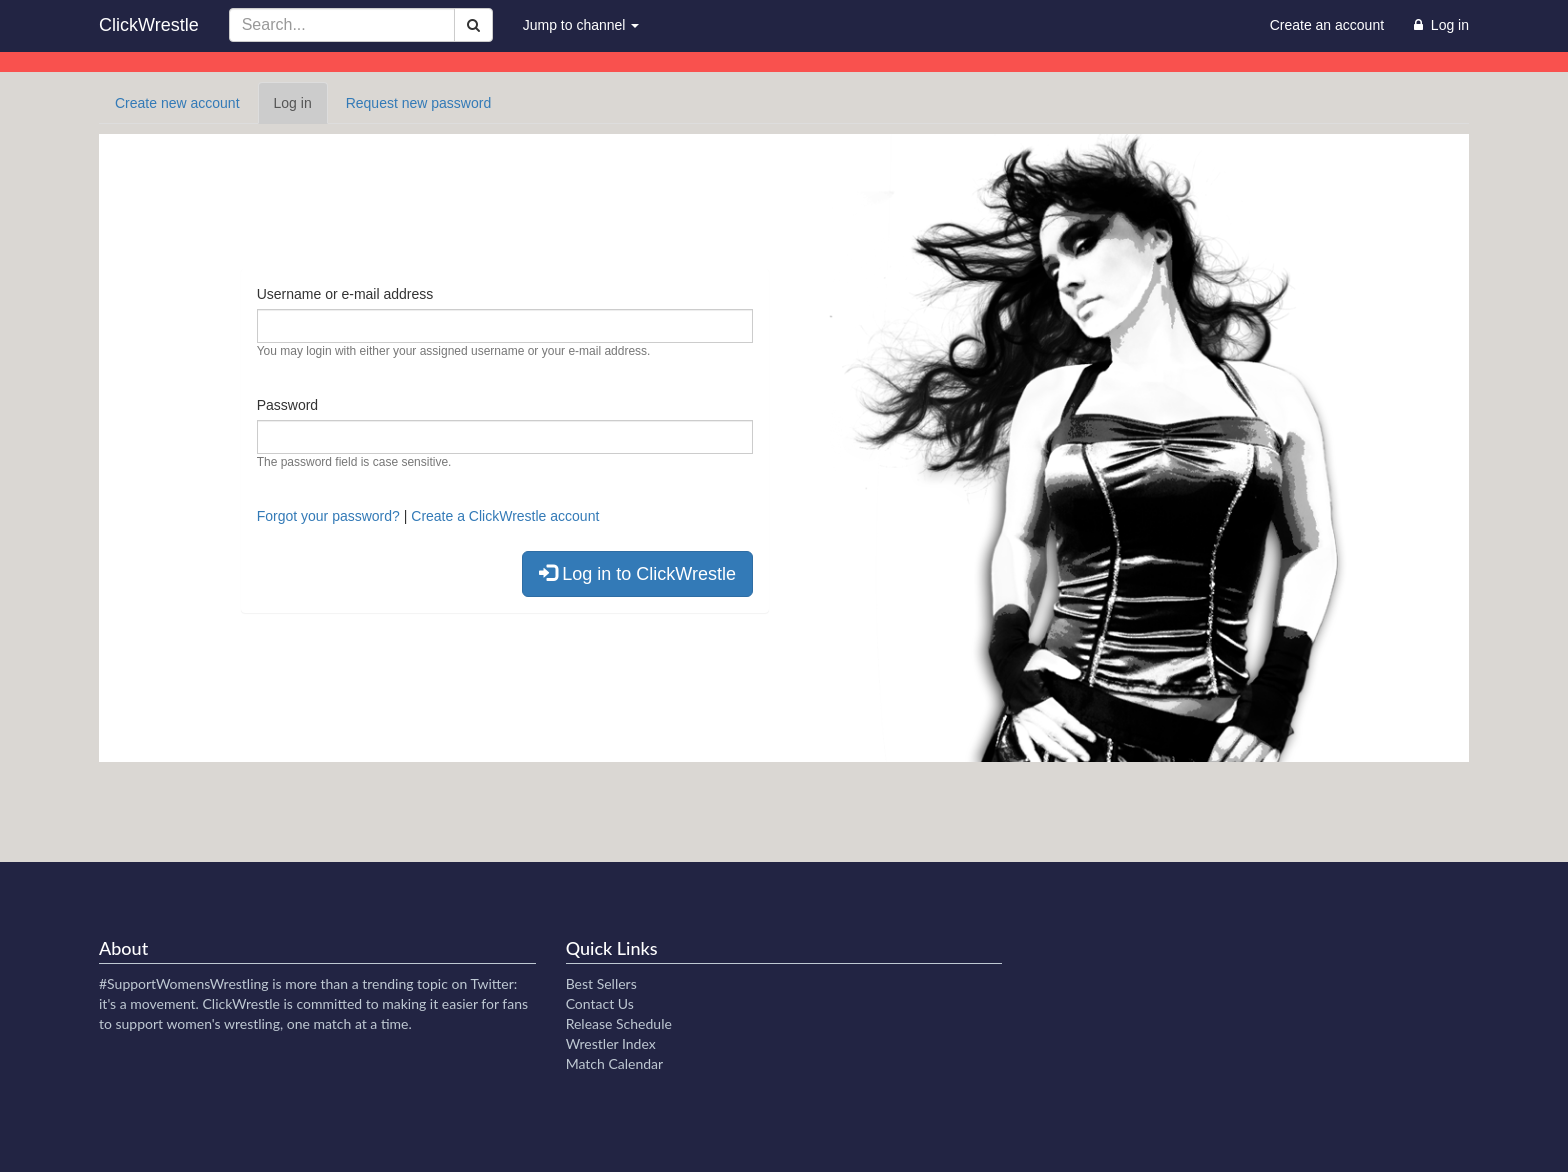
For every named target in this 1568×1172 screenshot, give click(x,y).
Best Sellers (601, 983)
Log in (301, 108)
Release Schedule (619, 1023)
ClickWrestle (149, 25)
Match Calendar (614, 1063)
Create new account (177, 103)
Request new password (419, 103)
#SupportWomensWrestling (184, 983)
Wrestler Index (611, 1043)
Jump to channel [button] (581, 25)
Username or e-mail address (345, 294)
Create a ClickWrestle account (505, 516)
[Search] (473, 25)
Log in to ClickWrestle (637, 573)
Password (287, 405)
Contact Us (600, 1003)
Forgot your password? (328, 516)
